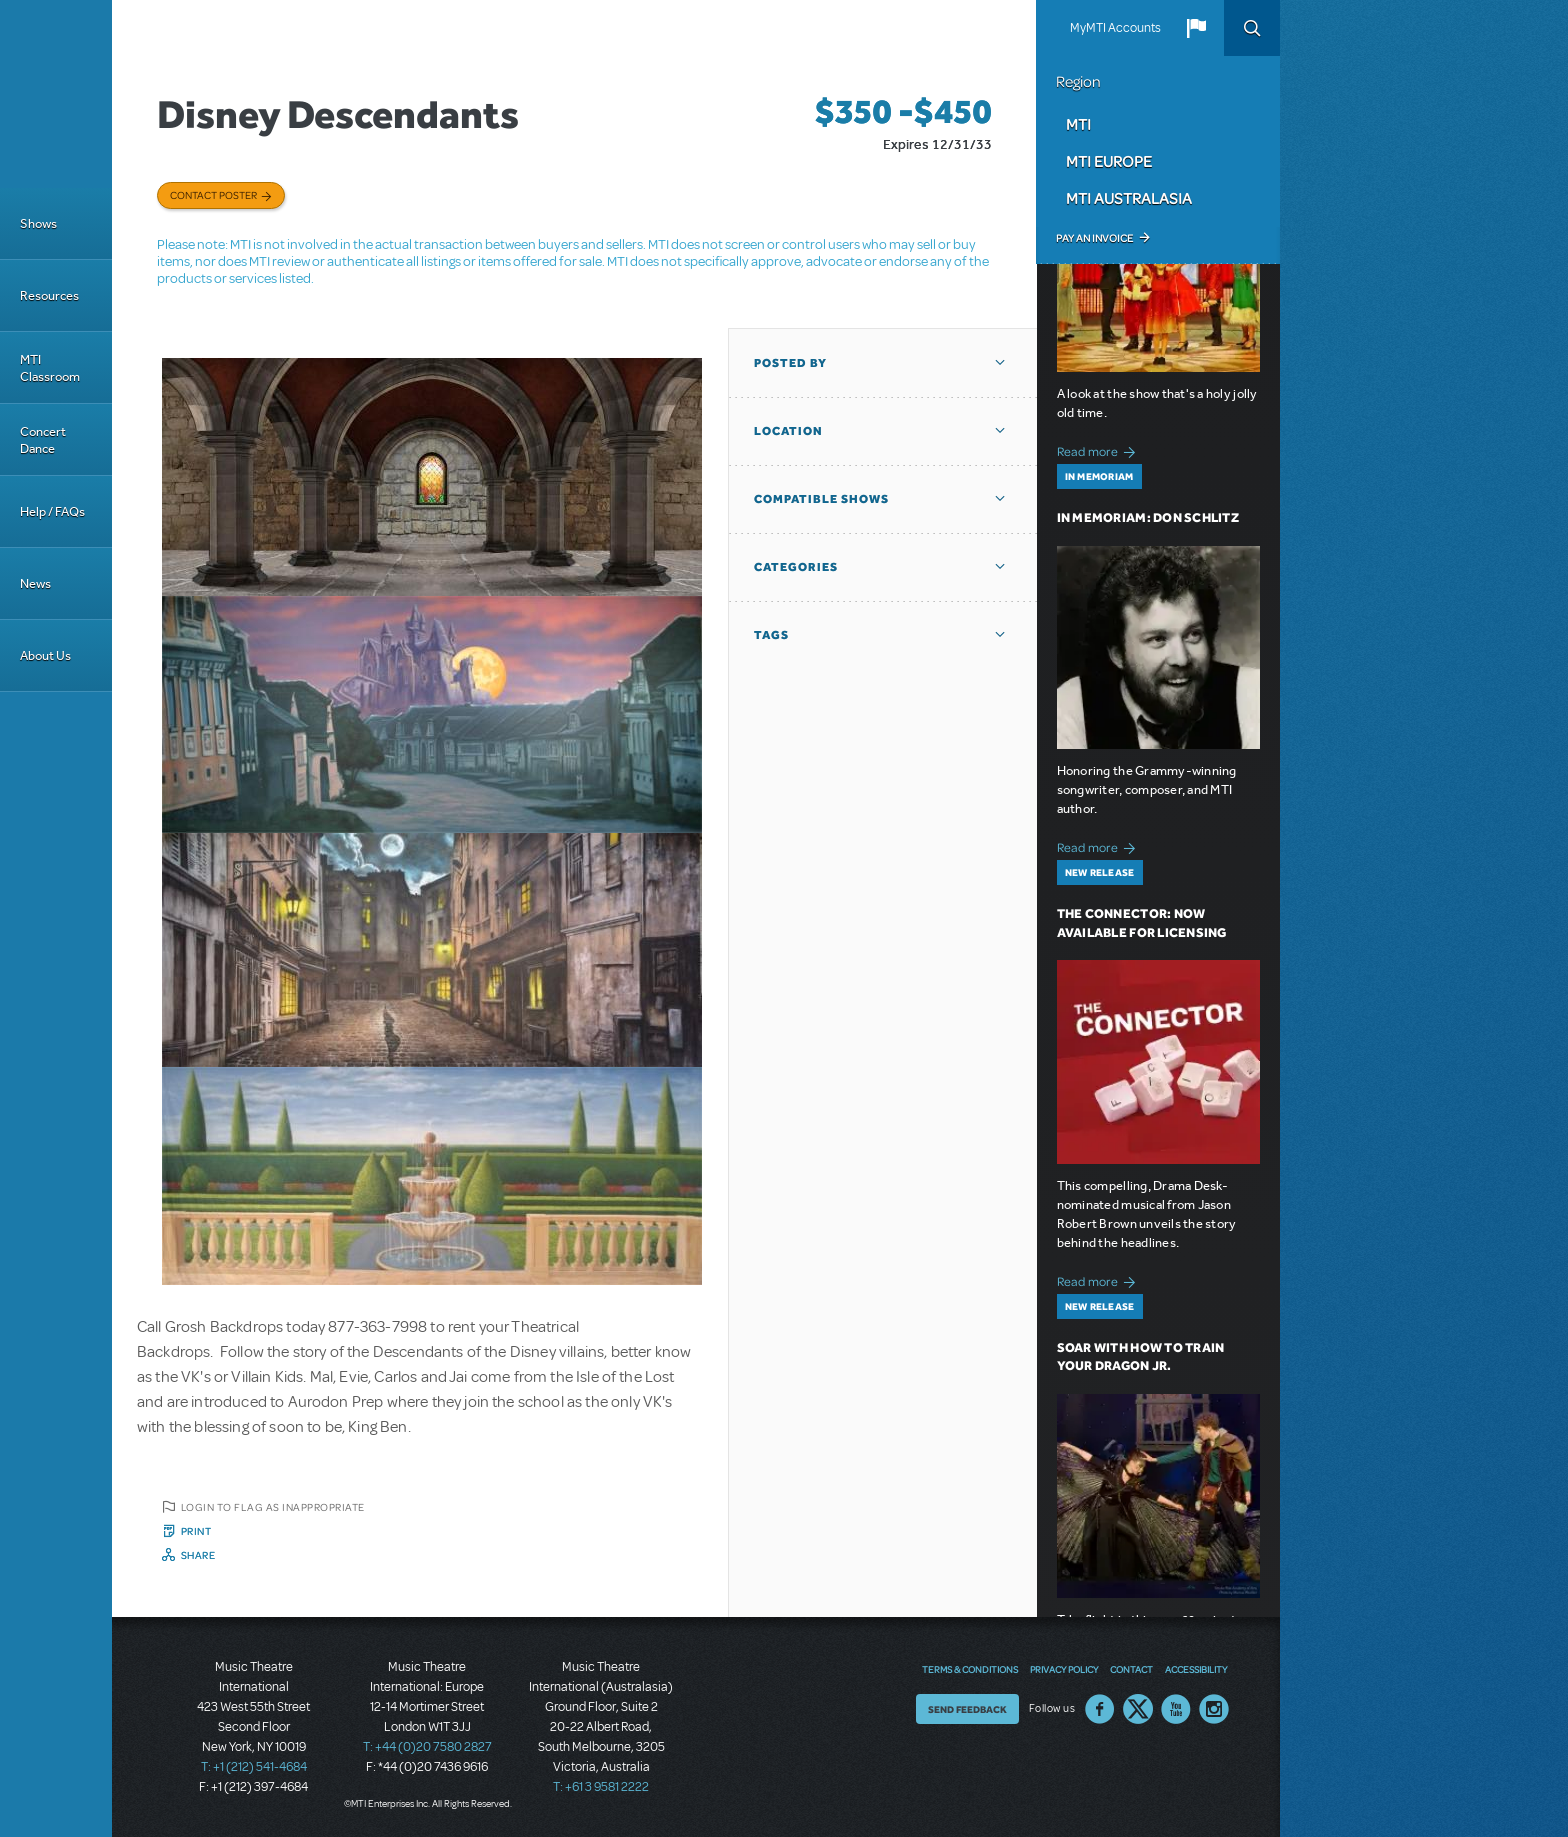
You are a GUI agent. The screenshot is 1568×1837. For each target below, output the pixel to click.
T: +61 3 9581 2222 (601, 1787)
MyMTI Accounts (1115, 28)
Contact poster (213, 195)
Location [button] (788, 431)
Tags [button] (771, 635)
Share (198, 1555)
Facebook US (1100, 1709)
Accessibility (1196, 1669)
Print (196, 1531)
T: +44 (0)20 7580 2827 (427, 1747)
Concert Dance (43, 440)
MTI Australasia (1129, 198)
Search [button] (1252, 28)
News (35, 583)
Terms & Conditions (970, 1669)
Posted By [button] (790, 363)
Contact (1131, 1669)
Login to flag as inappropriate (273, 1507)
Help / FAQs (52, 511)
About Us (45, 655)
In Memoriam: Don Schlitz (1148, 517)
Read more (1099, 449)
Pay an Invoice (1094, 238)
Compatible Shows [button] (821, 499)
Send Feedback (967, 1709)
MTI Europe (1109, 161)
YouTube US (1176, 1709)
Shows (38, 223)
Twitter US (1138, 1709)
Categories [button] (796, 567)
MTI (1078, 124)
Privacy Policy (1064, 1669)
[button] (1196, 28)
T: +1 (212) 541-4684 (254, 1767)
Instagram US (1214, 1709)
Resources (49, 295)
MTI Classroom (50, 368)
